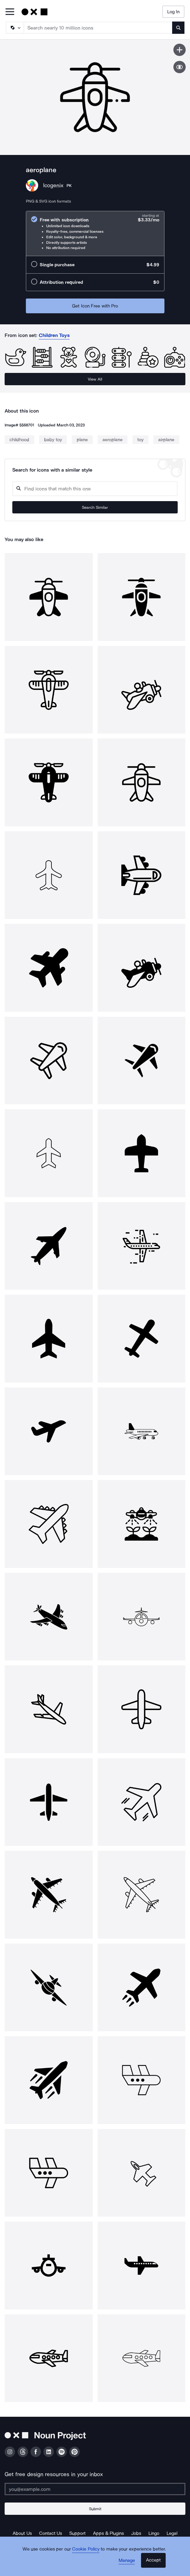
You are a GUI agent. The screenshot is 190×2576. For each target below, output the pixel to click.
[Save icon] (179, 50)
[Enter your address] (95, 2489)
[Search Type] (14, 28)
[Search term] (98, 28)
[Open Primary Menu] (10, 12)
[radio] (95, 233)
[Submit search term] (178, 28)
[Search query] (95, 488)
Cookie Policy (85, 2549)
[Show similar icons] (179, 67)
